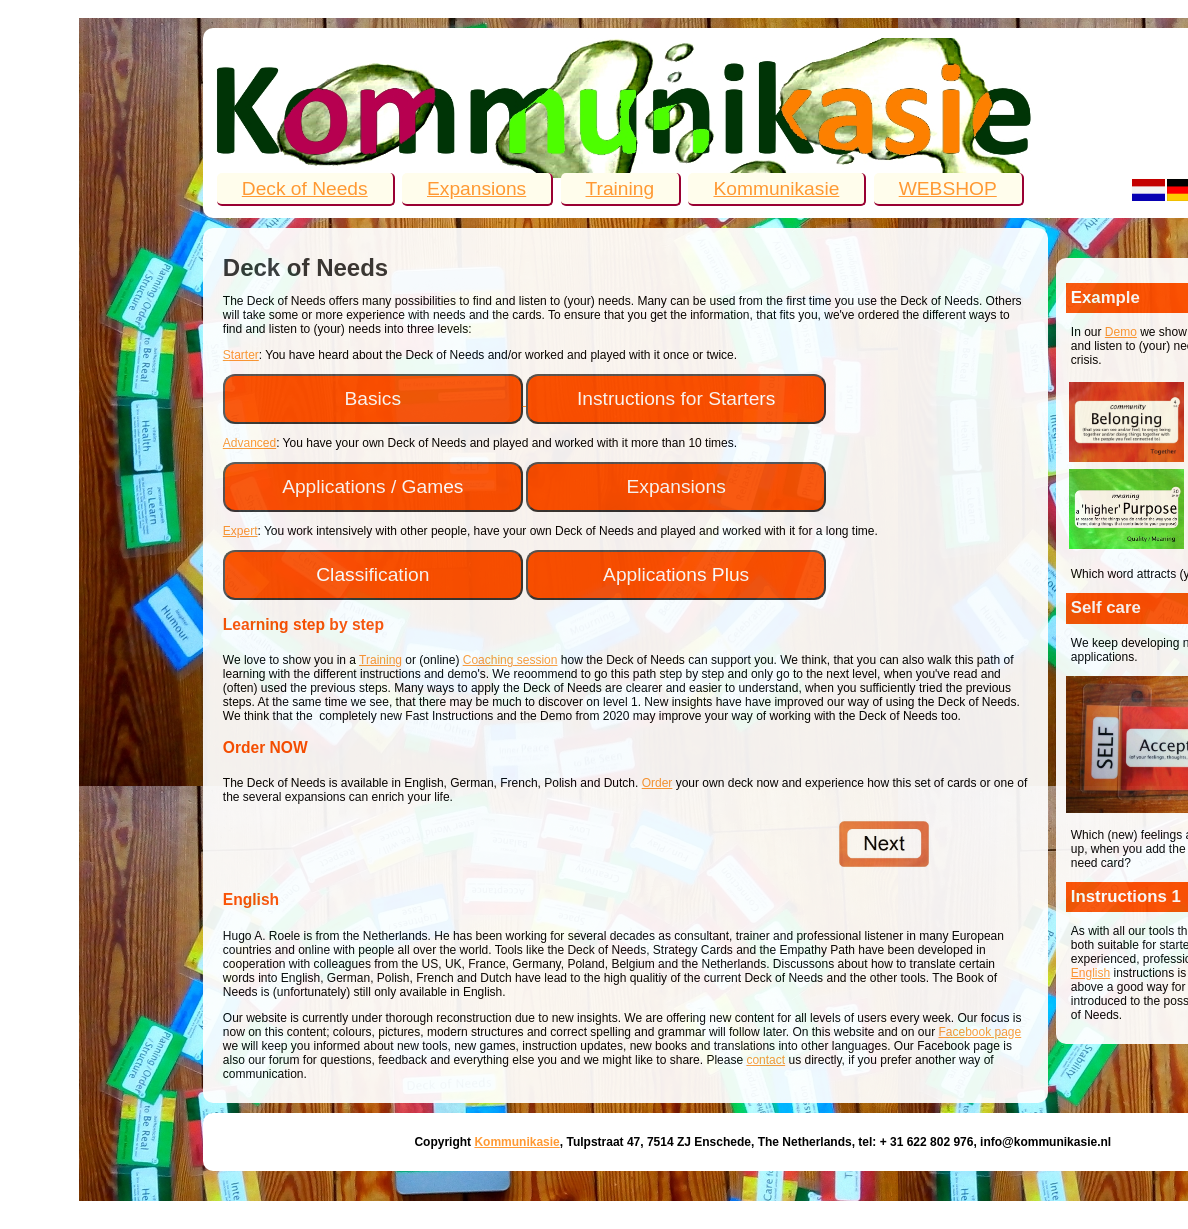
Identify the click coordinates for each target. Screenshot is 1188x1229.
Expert (240, 531)
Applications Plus (676, 574)
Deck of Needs (305, 188)
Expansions (476, 188)
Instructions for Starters (676, 398)
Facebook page (979, 1032)
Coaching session (510, 660)
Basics (373, 398)
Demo (1121, 332)
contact (765, 1060)
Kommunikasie (776, 188)
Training (620, 188)
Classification (372, 574)
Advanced (249, 443)
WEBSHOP (948, 188)
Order (657, 783)
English (1090, 973)
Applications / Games (372, 486)
